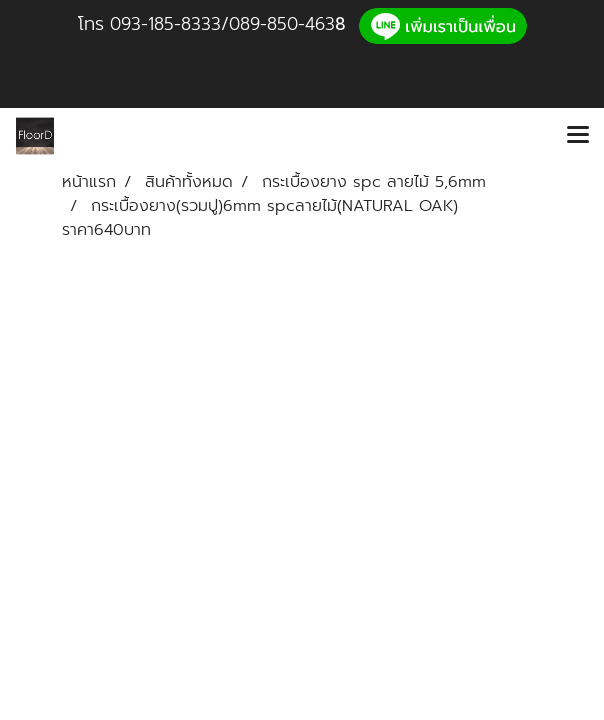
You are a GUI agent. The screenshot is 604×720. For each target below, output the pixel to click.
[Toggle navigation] (578, 136)
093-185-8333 (165, 24)
